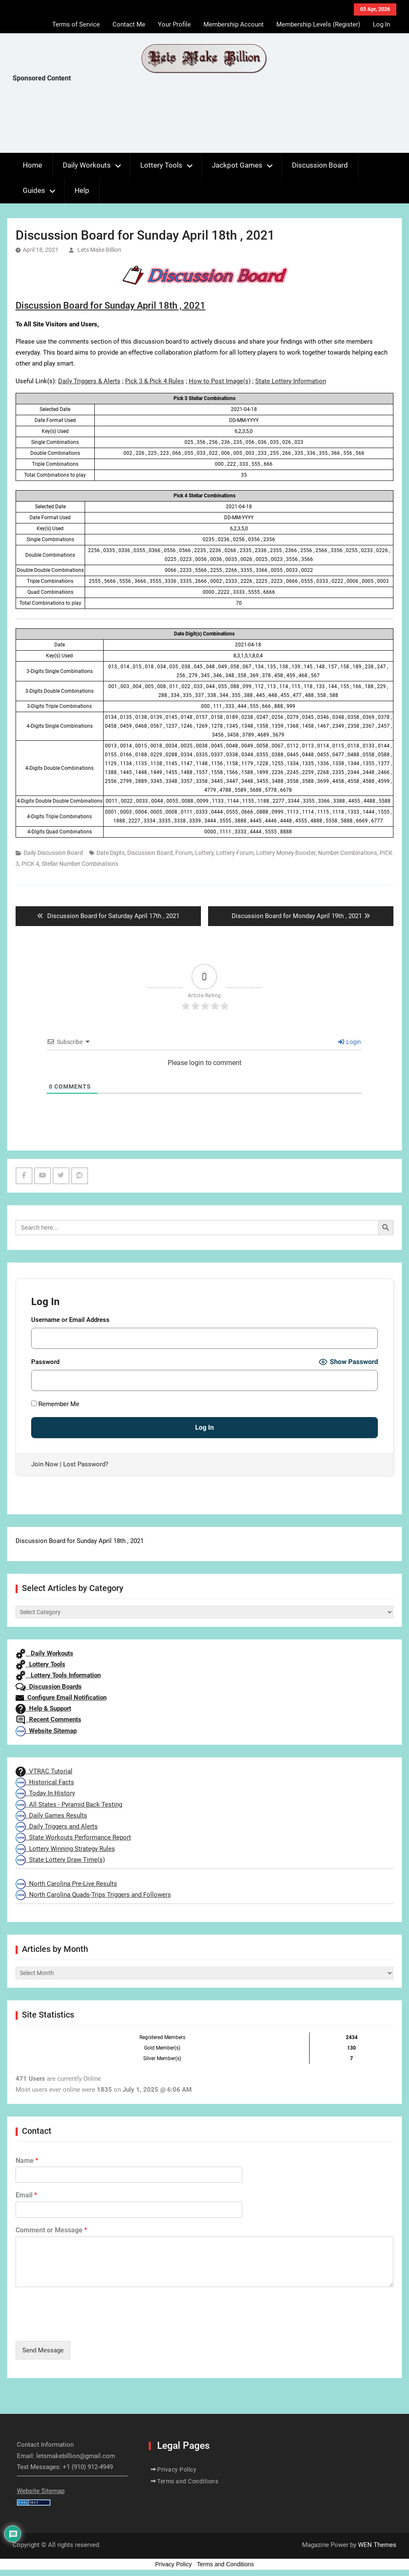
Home (32, 165)
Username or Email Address (70, 1320)
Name (27, 2161)
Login (349, 1041)
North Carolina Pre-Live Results (66, 1883)
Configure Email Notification (61, 1697)
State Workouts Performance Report (73, 1837)
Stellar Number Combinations (80, 863)
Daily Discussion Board (53, 852)
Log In (381, 24)
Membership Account (233, 24)
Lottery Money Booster (285, 852)
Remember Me (55, 1404)
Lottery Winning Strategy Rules (65, 1849)
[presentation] (80, 2327)
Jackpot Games (237, 165)
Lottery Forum (235, 852)
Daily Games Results (51, 1815)
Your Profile (174, 24)
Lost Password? (85, 1464)
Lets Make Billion (99, 249)
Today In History (45, 1793)
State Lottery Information (290, 381)
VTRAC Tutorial (44, 1771)
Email (26, 2195)
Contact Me (128, 24)
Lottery (204, 852)
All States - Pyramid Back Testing (69, 1804)
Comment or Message (51, 2230)
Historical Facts (45, 1782)
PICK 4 (30, 863)
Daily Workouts (87, 165)
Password (45, 1362)
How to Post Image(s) (220, 381)
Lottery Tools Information (58, 1675)
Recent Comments (48, 1719)
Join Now (44, 1464)
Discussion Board (320, 165)
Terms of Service (76, 24)
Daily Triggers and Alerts (57, 1826)
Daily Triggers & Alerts (89, 381)
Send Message (43, 2350)
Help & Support (43, 1708)
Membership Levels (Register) (318, 24)
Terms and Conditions (187, 2481)
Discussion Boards (49, 1686)
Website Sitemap (46, 1731)
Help (82, 190)
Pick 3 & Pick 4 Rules (154, 381)
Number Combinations (347, 852)
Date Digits (110, 852)
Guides (34, 190)
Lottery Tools (161, 165)
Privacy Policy (176, 2469)
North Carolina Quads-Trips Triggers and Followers (93, 1894)
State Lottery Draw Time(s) (60, 1859)
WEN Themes (377, 2545)
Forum (183, 852)
